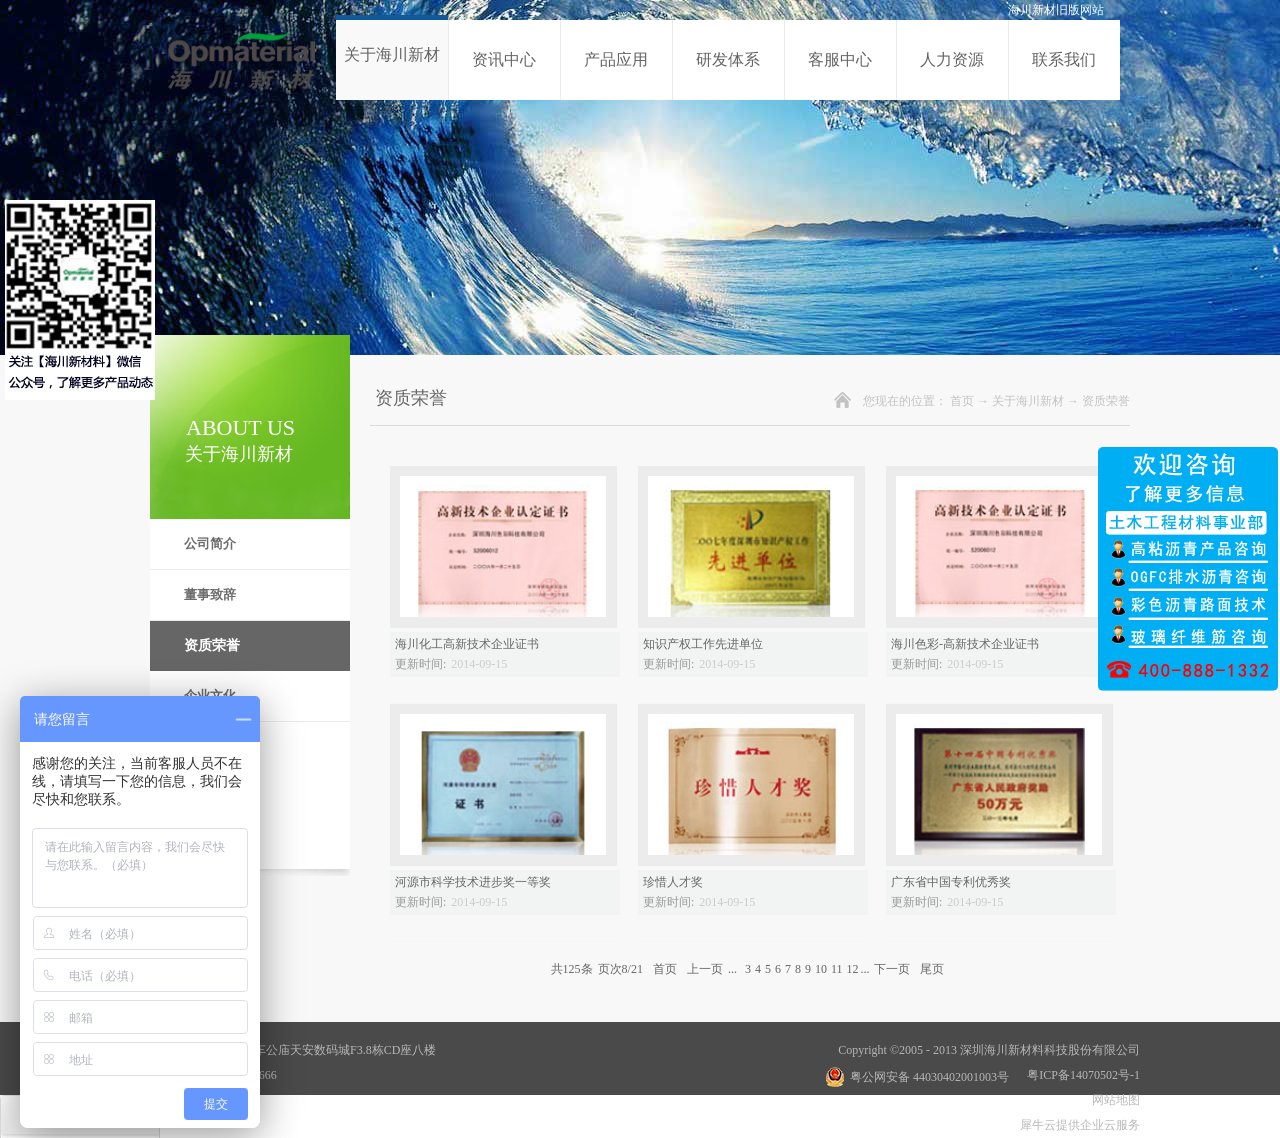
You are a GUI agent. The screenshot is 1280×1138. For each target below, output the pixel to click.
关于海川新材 (1028, 401)
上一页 (705, 969)
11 (837, 969)
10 (821, 969)
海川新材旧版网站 (1056, 10)
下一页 (892, 969)
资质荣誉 (1106, 401)
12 (852, 969)
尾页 (932, 969)
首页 (962, 401)
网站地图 (1113, 1100)
